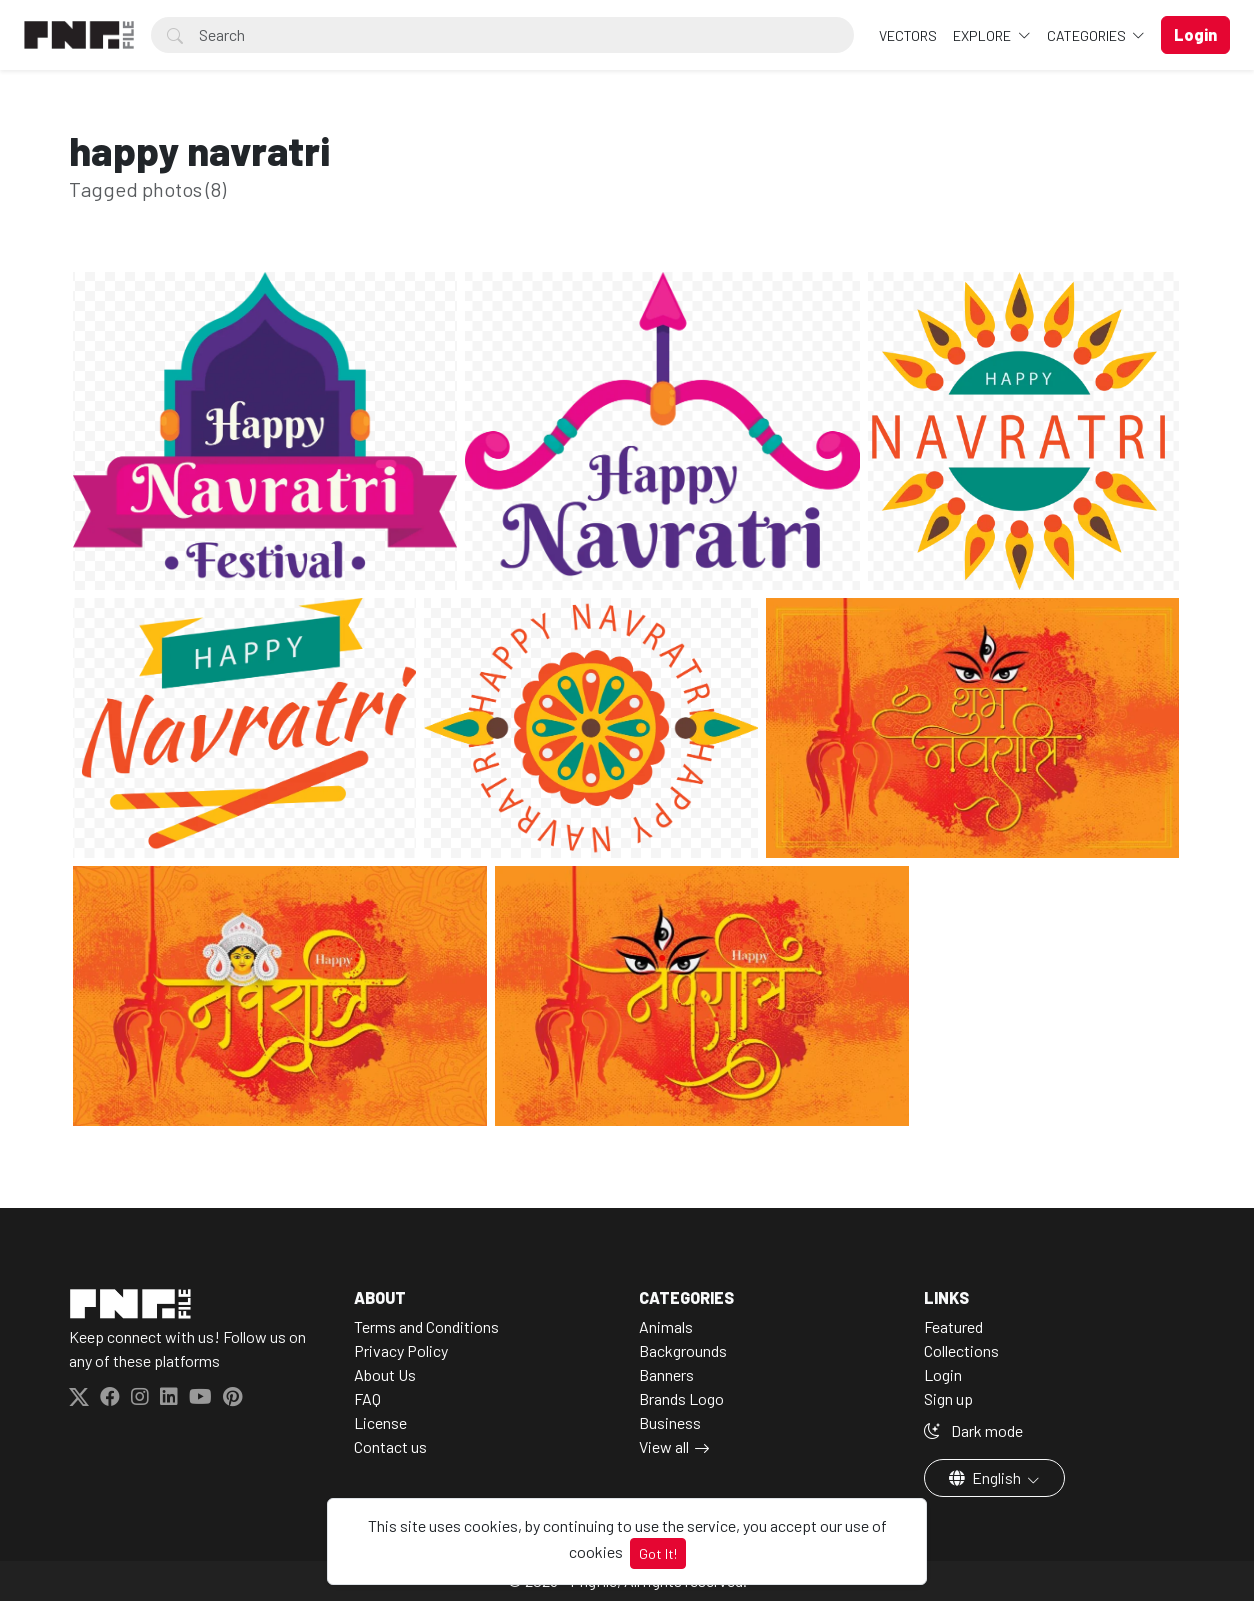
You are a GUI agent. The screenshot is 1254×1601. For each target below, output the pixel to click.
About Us (385, 1374)
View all (664, 1446)
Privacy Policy (401, 1350)
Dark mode (973, 1430)
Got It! (658, 1553)
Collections (961, 1350)
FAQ (367, 1398)
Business (670, 1422)
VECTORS (908, 35)
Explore (983, 35)
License (380, 1422)
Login (943, 1374)
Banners (666, 1374)
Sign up (948, 1398)
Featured (953, 1326)
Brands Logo (681, 1398)
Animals (666, 1326)
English (986, 1477)
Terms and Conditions (426, 1326)
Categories (1088, 35)
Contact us (390, 1446)
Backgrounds (683, 1350)
